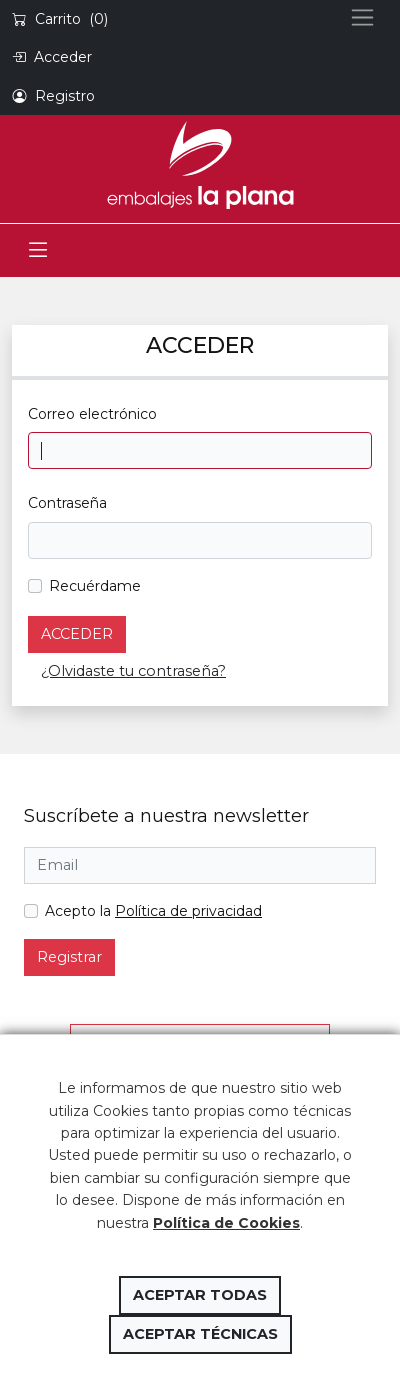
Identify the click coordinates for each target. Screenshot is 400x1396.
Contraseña (67, 503)
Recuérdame (95, 586)
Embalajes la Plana (200, 165)
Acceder (77, 634)
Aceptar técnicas (200, 1334)
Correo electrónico (92, 414)
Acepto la (153, 911)
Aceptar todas (200, 1295)
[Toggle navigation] (38, 250)
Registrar (69, 957)
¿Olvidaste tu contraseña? (133, 671)
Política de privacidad (188, 911)
